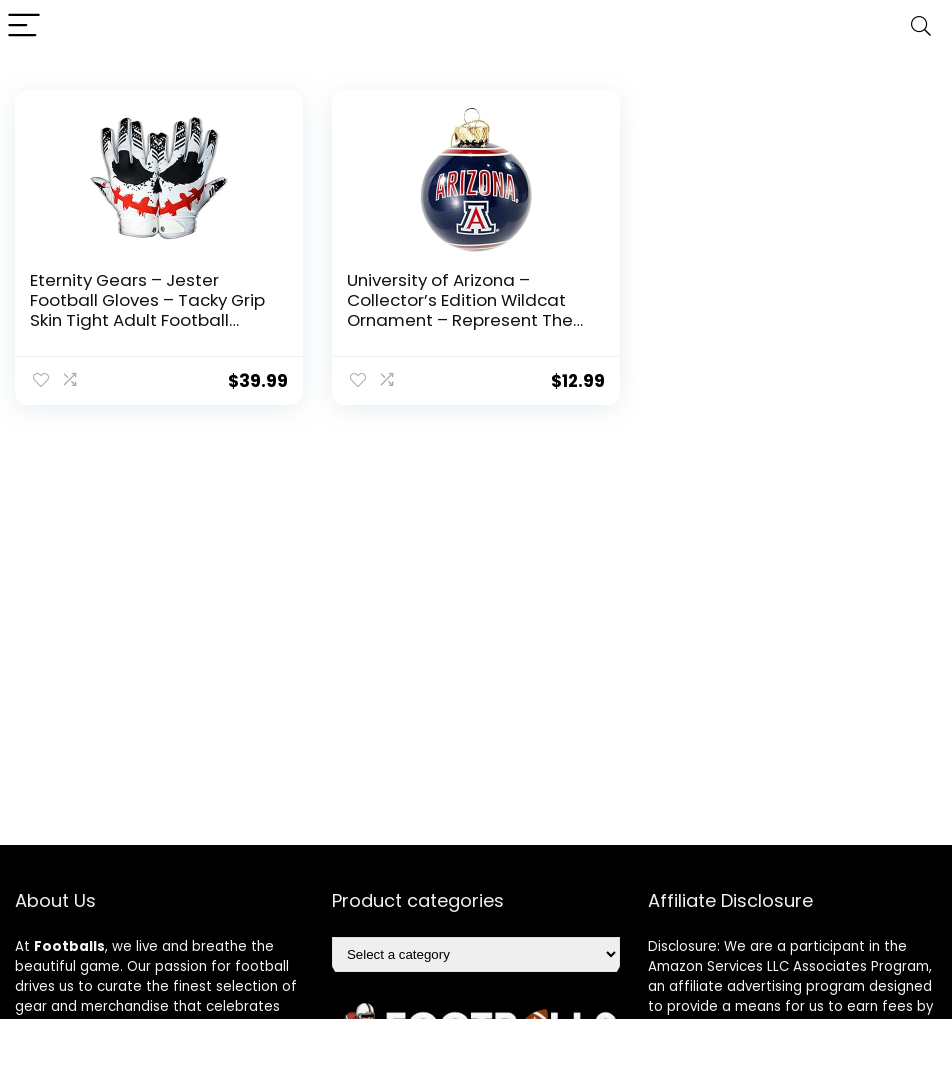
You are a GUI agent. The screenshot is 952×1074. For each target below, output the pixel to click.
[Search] (921, 26)
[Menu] (24, 26)
